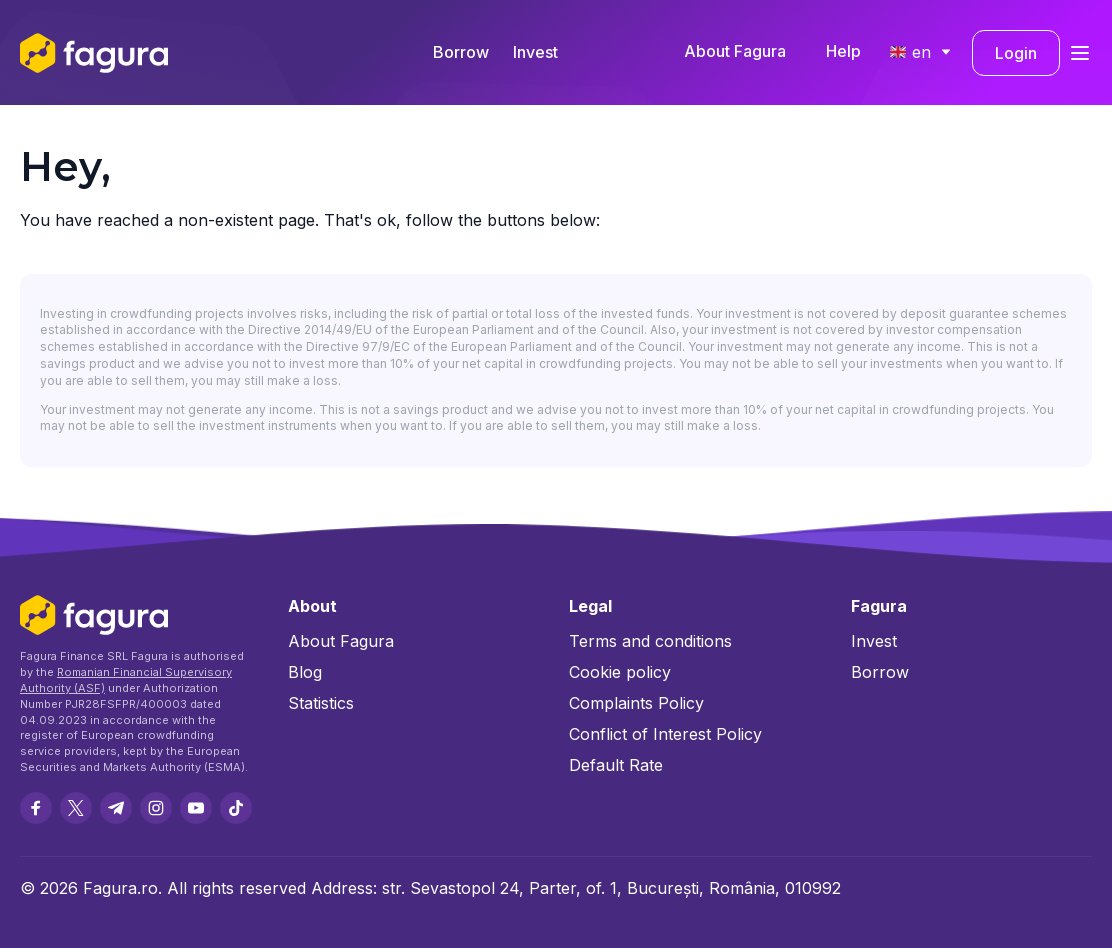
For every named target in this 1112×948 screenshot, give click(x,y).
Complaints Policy (636, 703)
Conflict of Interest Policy (665, 734)
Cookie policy (620, 672)
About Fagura (735, 51)
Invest (535, 52)
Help (843, 51)
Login (1016, 53)
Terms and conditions (650, 641)
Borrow (461, 52)
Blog (305, 672)
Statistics (321, 703)
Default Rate (616, 765)
